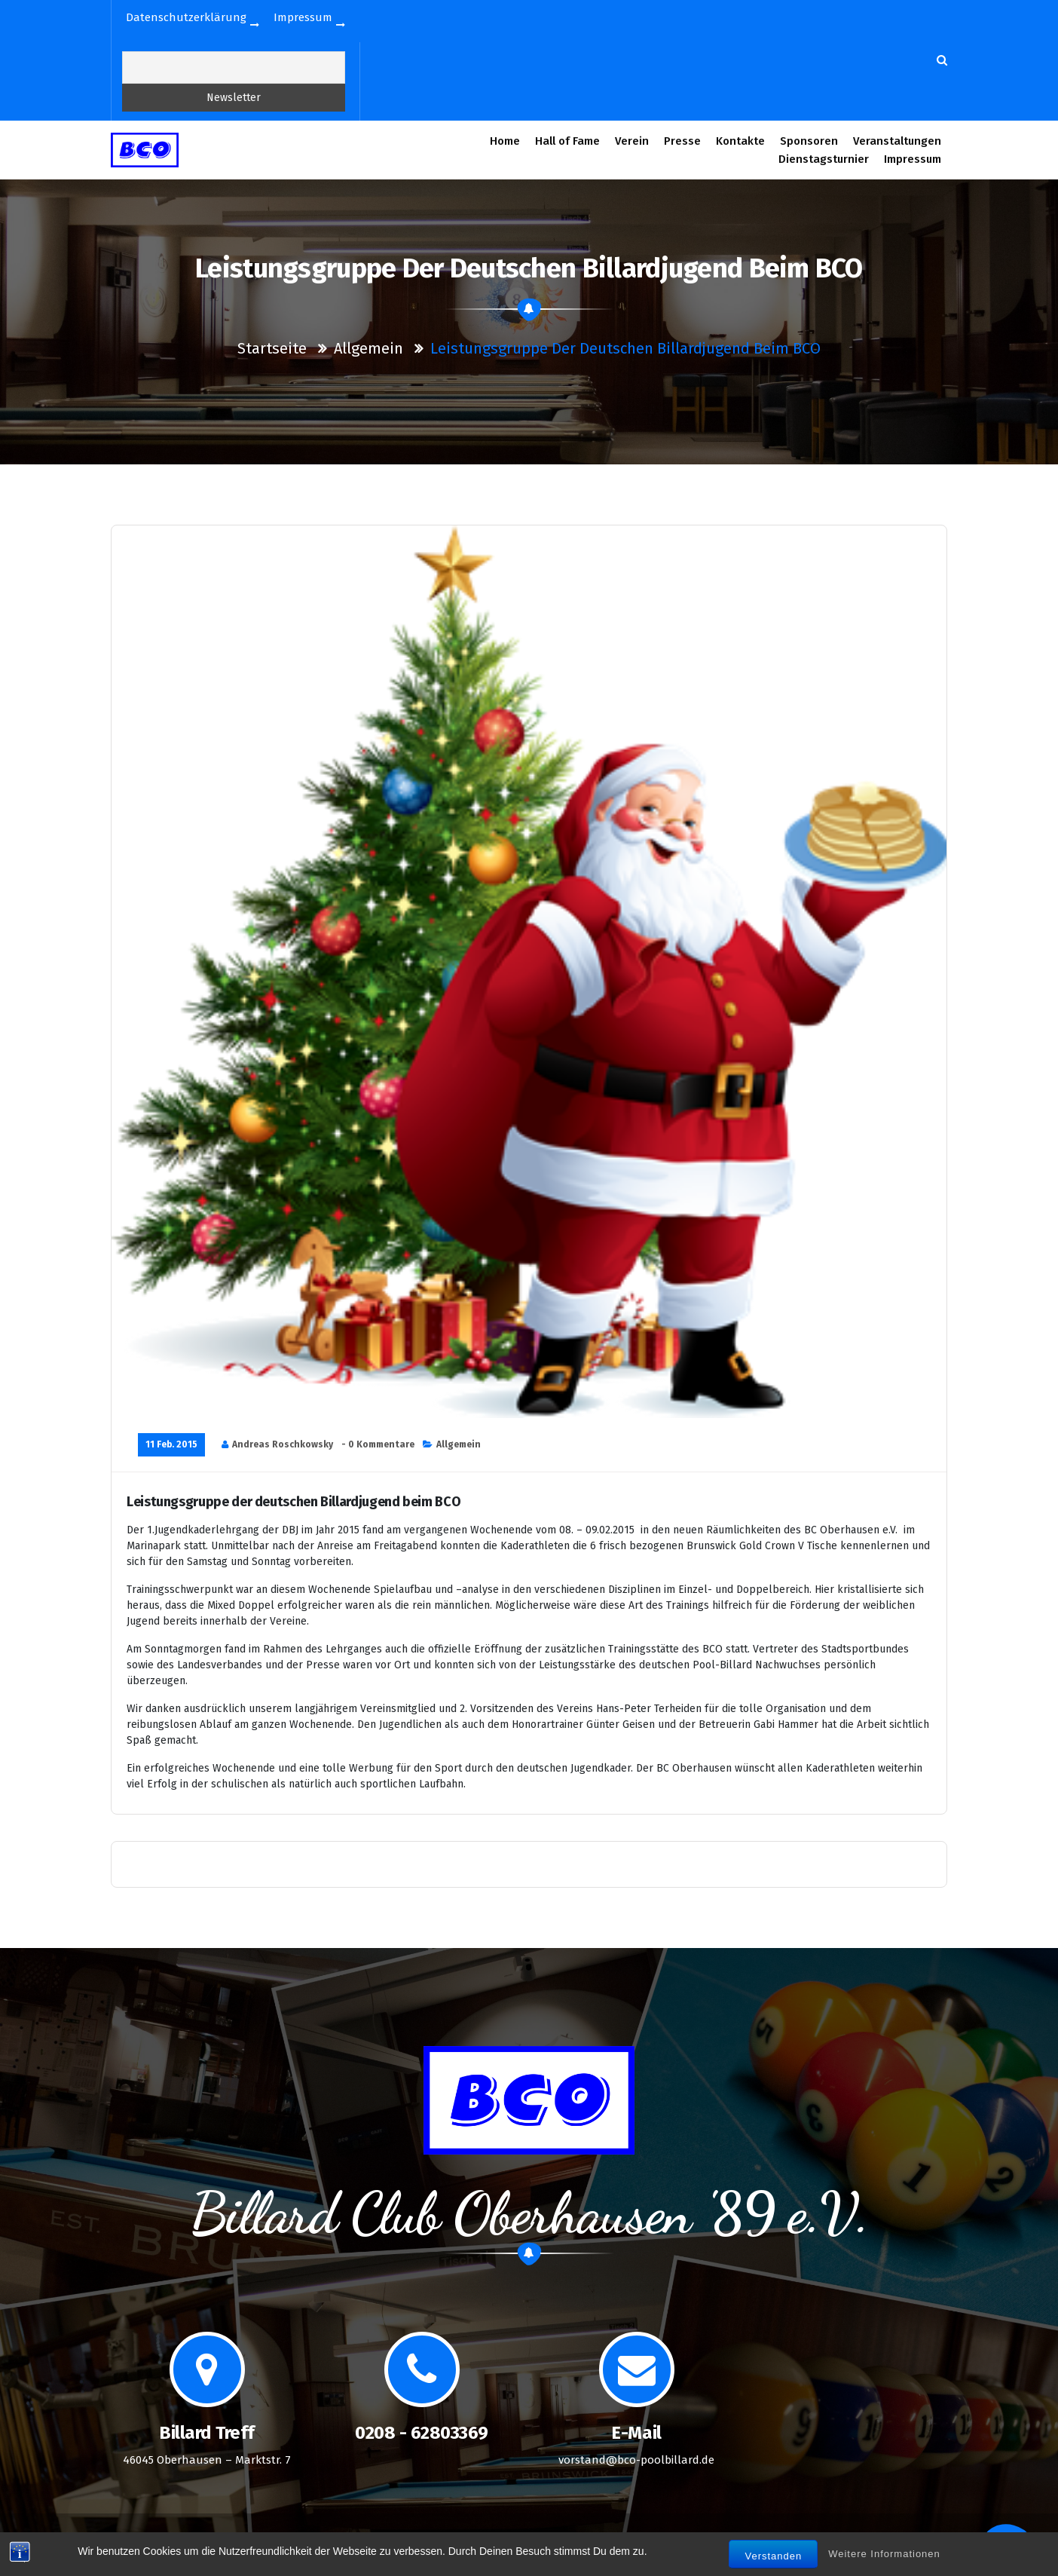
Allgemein (368, 348)
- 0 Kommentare (377, 1444)
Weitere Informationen (884, 2558)
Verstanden (773, 2560)
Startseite (272, 348)
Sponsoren (809, 141)
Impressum (912, 159)
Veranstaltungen (897, 141)
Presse (683, 141)
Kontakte (740, 141)
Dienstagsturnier (823, 159)
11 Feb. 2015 (171, 1444)
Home (504, 141)
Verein (632, 141)
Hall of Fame (567, 141)
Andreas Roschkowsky (282, 1444)
